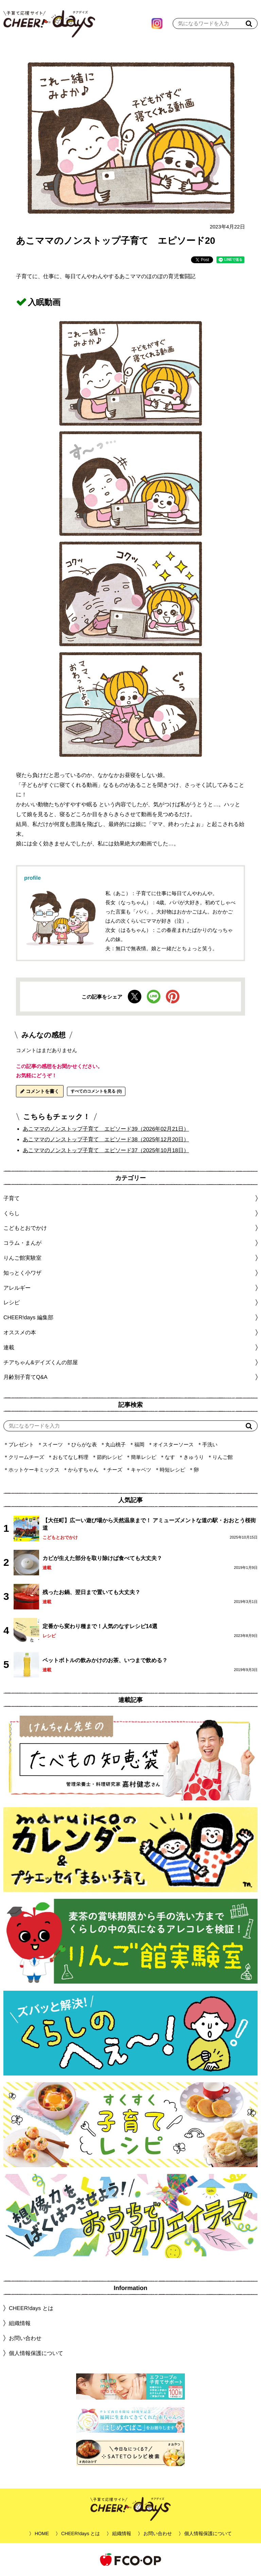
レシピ (49, 1635)
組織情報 (20, 2323)
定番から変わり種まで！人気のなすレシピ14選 (99, 1626)
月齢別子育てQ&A (25, 1377)
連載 (8, 1347)
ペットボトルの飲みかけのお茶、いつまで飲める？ (105, 1660)
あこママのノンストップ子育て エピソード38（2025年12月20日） (106, 1139)
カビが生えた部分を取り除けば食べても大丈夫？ (102, 1558)
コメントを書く (39, 1091)
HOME (42, 2533)
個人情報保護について (36, 2353)
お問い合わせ (25, 2338)
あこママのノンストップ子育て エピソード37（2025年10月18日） (106, 1150)
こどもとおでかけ (60, 1537)
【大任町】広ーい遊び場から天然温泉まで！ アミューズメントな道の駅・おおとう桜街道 (149, 1524)
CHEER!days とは (31, 2308)
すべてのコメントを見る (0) (96, 1091)
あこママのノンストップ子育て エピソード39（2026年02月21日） (106, 1128)
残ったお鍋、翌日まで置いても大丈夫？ (91, 1592)
